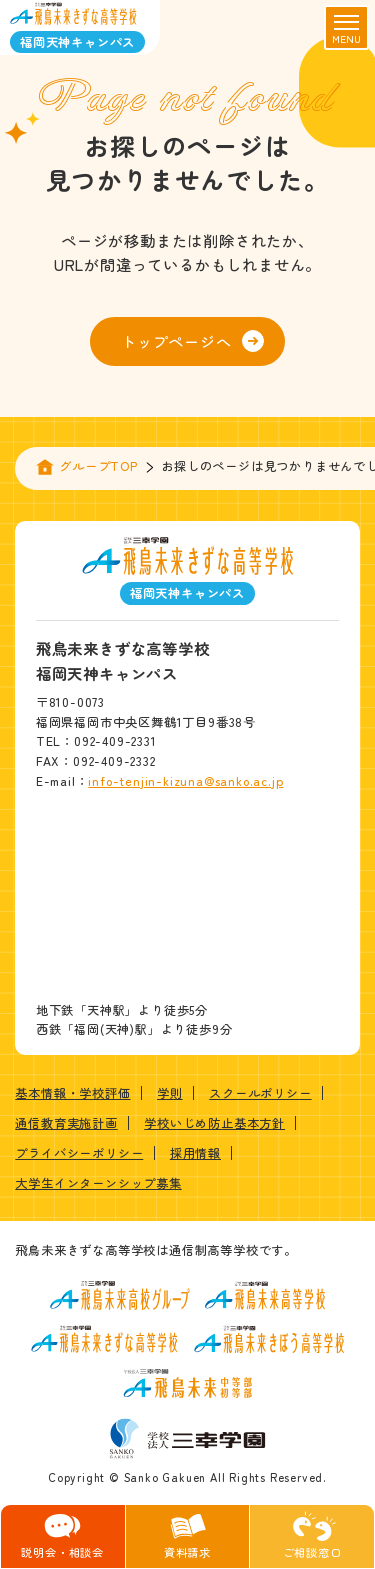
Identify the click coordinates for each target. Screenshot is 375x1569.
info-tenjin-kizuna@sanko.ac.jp (185, 781)
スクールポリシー (260, 1093)
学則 (170, 1093)
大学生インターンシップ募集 (98, 1183)
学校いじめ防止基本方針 (214, 1123)
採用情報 (195, 1153)
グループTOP (98, 466)
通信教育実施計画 (66, 1123)
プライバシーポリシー (79, 1153)
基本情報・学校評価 (72, 1093)
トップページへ (192, 341)
